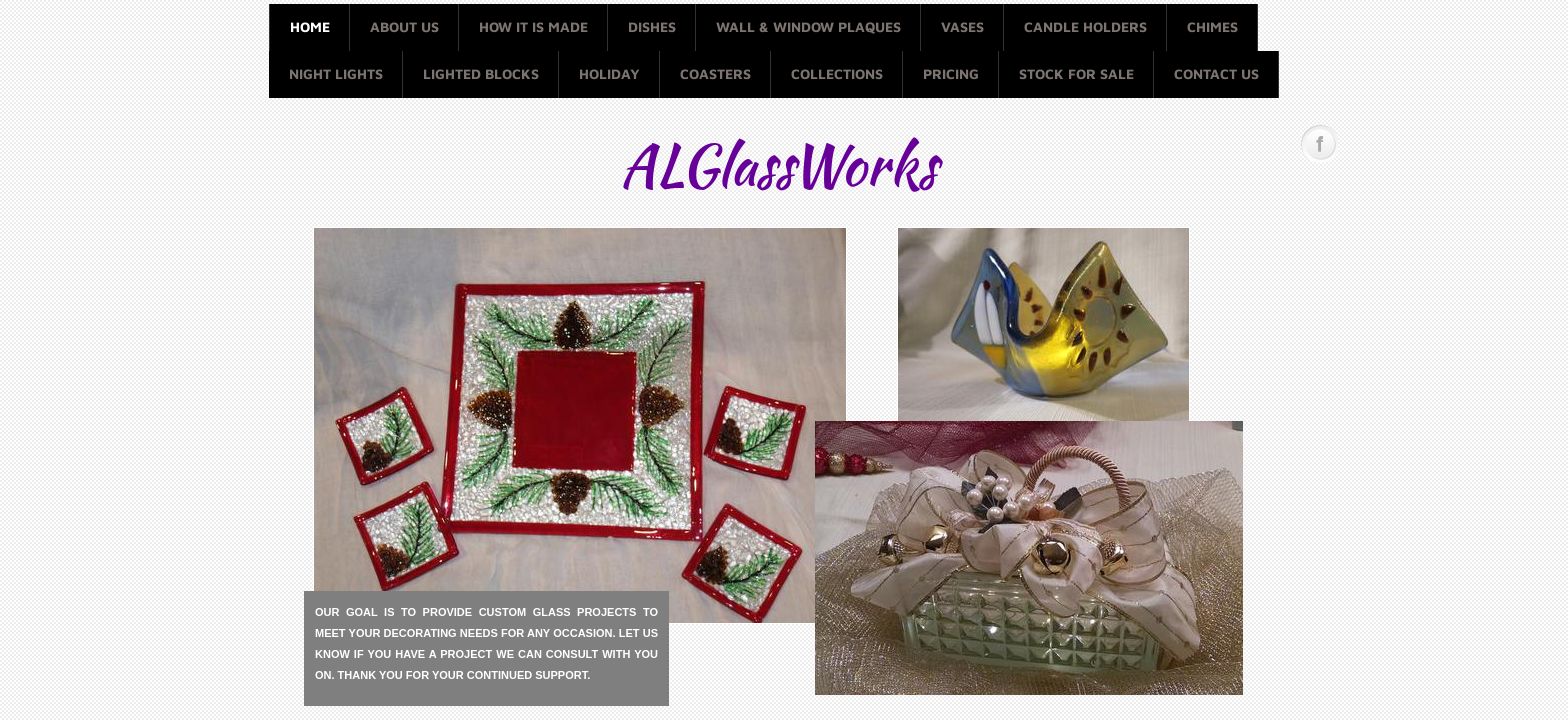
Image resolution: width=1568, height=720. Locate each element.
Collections (837, 73)
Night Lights (336, 73)
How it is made (533, 26)
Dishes (652, 26)
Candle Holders (1085, 26)
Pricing (951, 73)
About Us (404, 26)
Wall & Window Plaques (808, 26)
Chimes (1212, 26)
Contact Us (1216, 73)
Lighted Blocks (481, 73)
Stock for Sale (1076, 73)
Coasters (715, 73)
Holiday (609, 73)
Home (310, 26)
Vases (962, 26)
